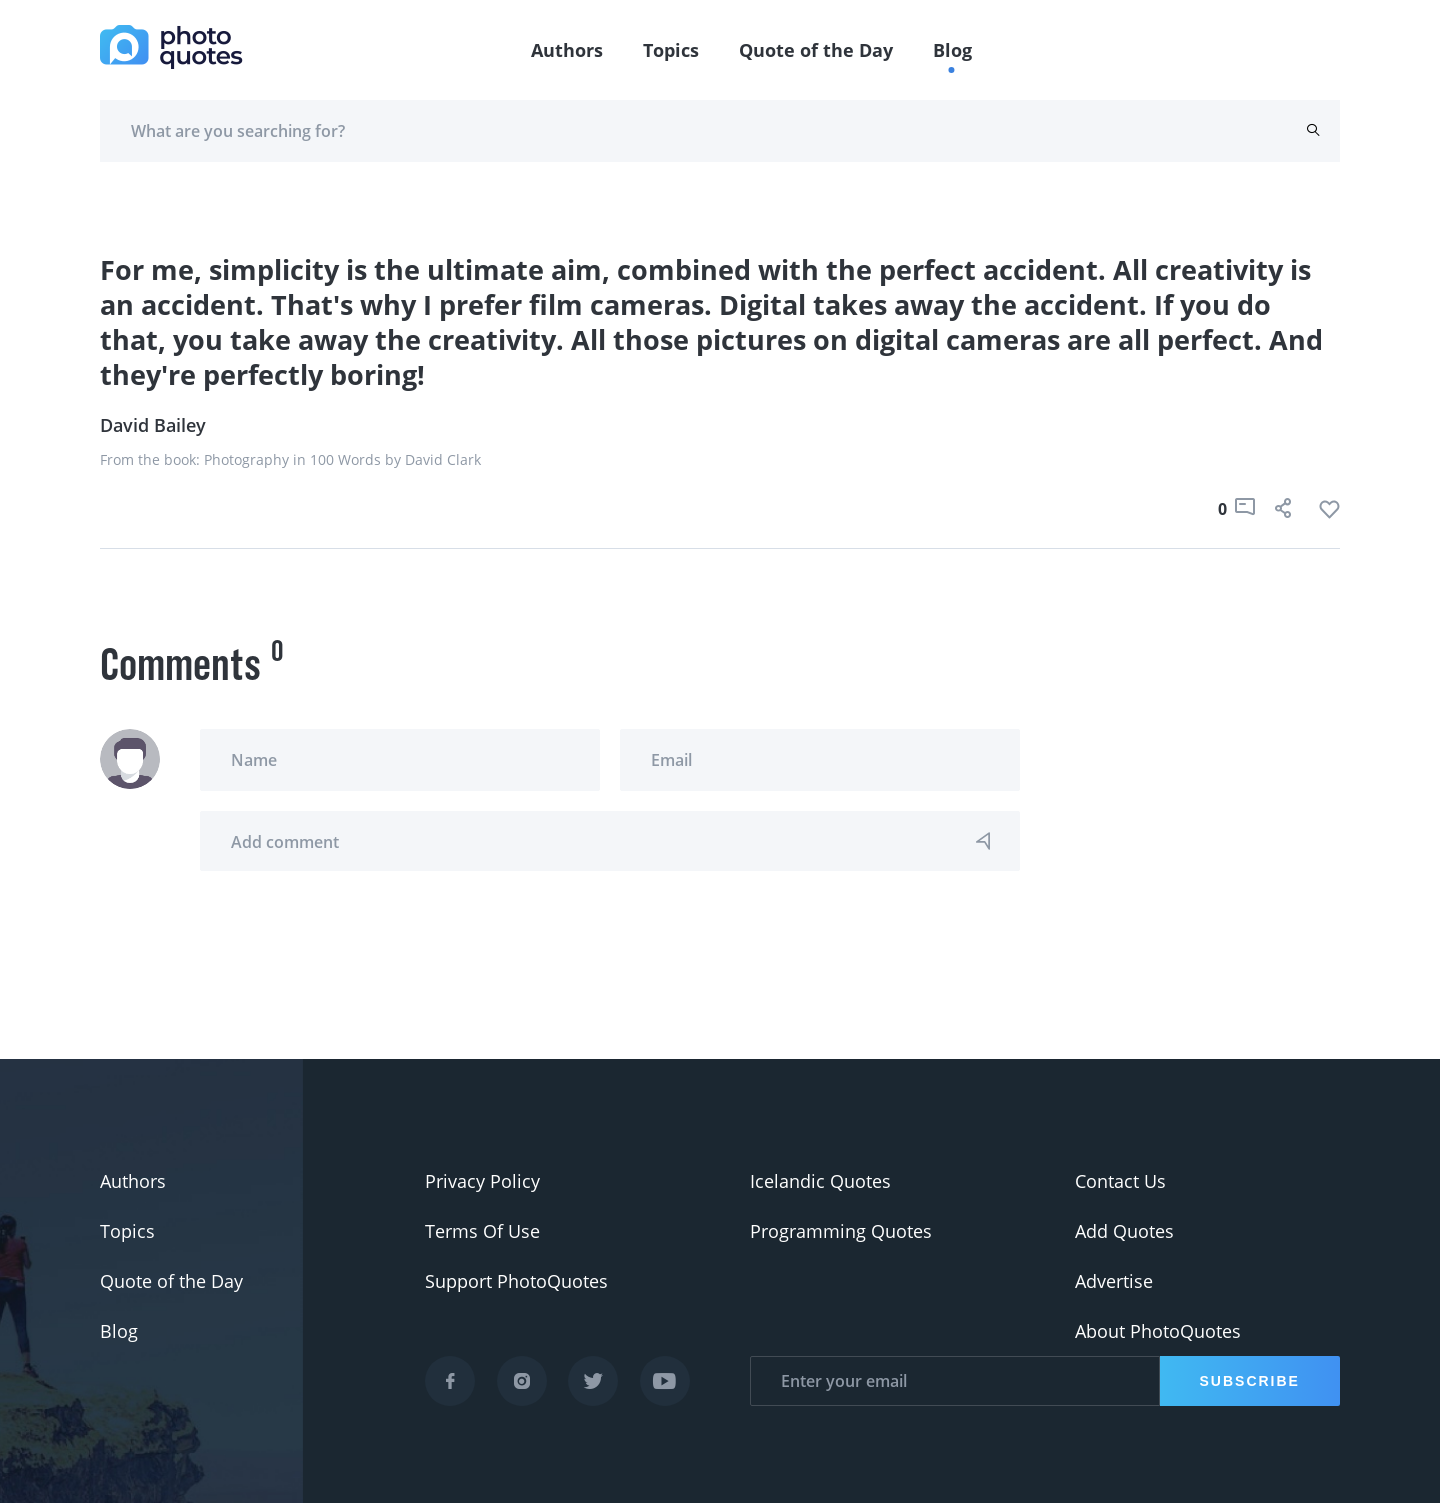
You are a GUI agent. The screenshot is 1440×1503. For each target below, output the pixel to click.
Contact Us (1120, 1181)
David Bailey (153, 425)
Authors (567, 50)
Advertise (1114, 1281)
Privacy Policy (482, 1181)
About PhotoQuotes (1158, 1331)
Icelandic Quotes (820, 1181)
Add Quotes (1124, 1231)
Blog (952, 50)
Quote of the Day (816, 50)
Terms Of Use (482, 1231)
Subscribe (1250, 1381)
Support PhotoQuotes (516, 1281)
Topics (671, 50)
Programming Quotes (841, 1231)
